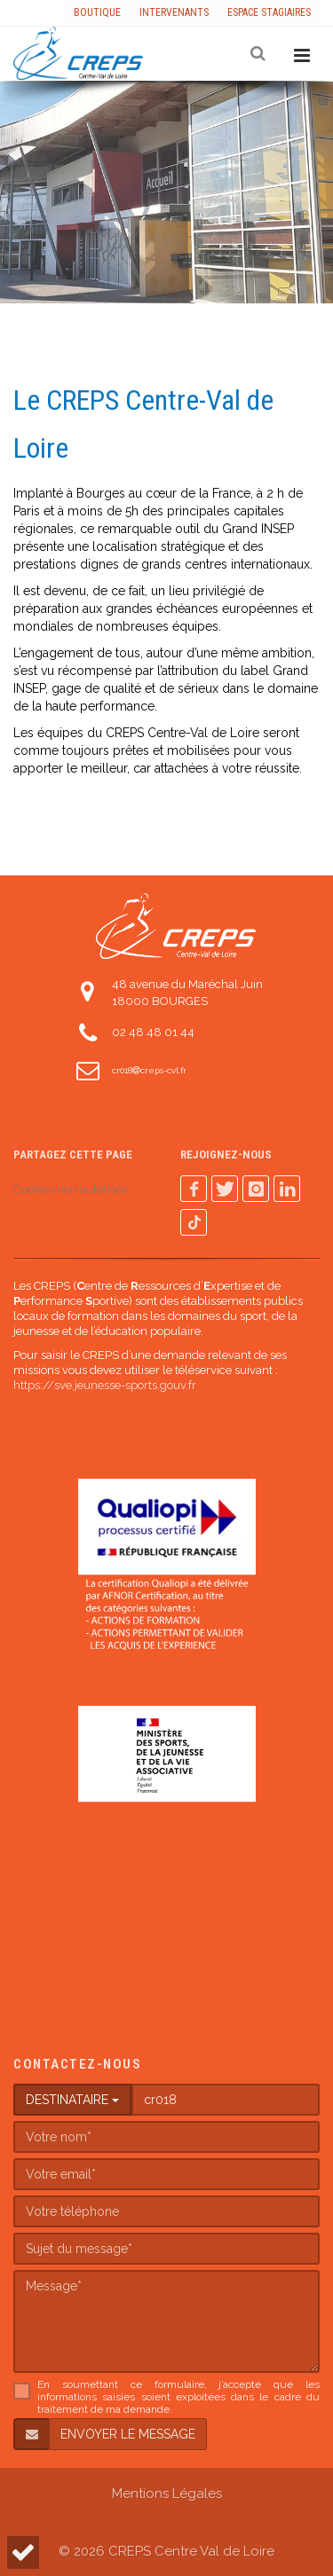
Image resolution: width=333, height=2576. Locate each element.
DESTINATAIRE (72, 2100)
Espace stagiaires (269, 12)
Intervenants (174, 12)
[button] (23, 2552)
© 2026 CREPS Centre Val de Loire (166, 2551)
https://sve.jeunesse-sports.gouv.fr (104, 1385)
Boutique (97, 12)
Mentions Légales (167, 2493)
